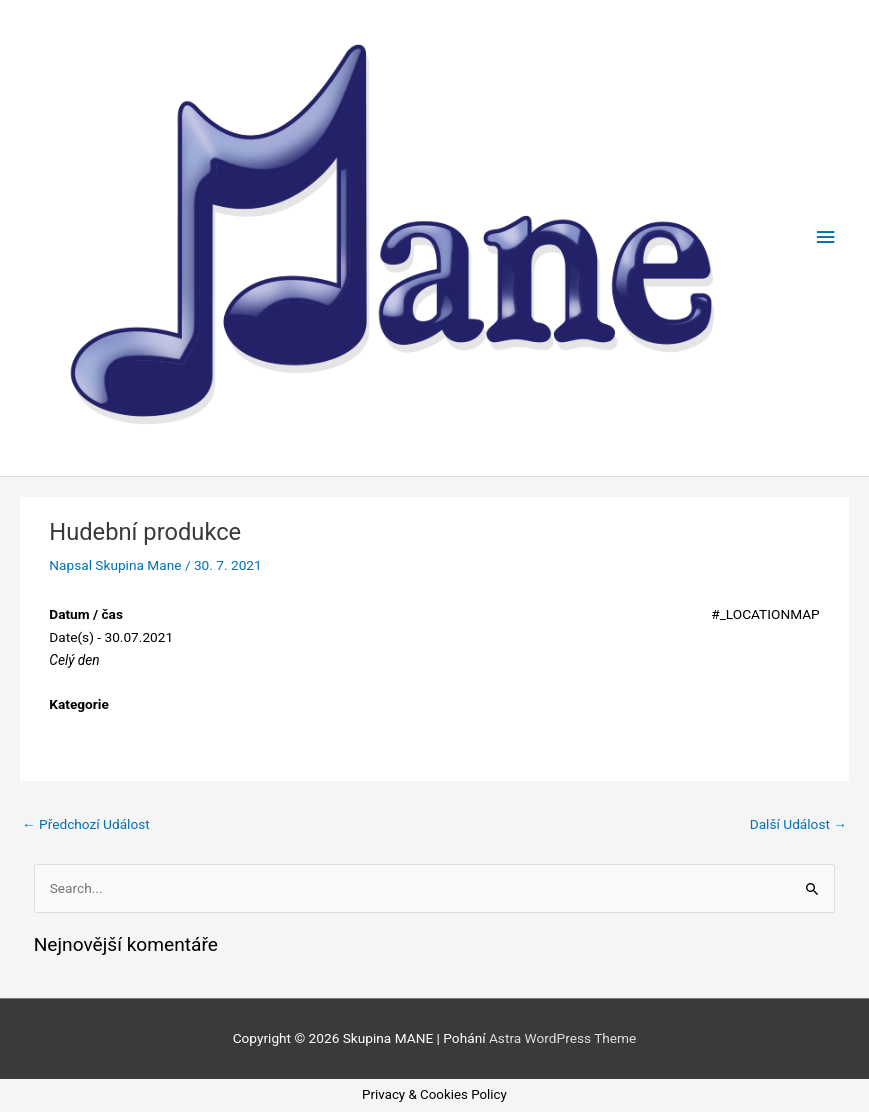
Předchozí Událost (86, 824)
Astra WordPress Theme (562, 1038)
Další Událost (798, 824)
